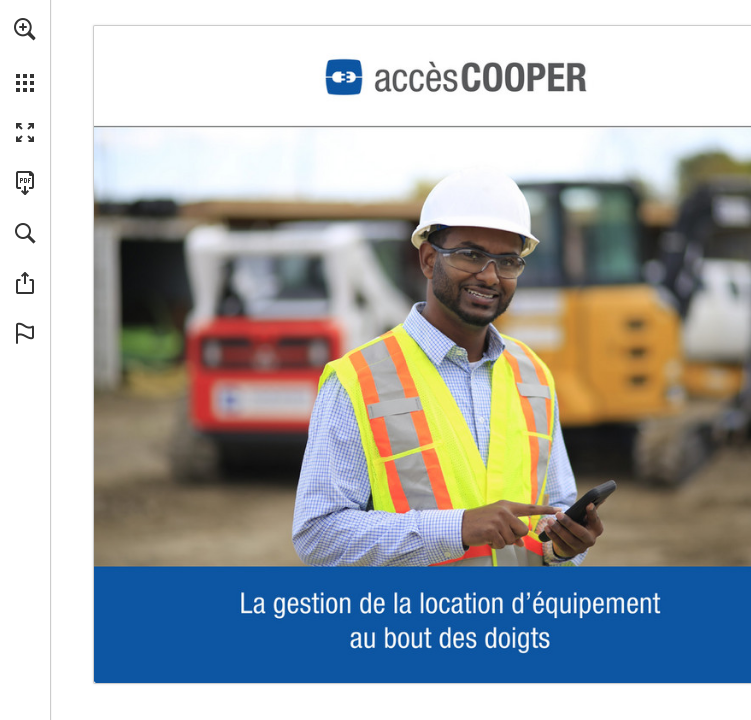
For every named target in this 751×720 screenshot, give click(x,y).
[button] (25, 29)
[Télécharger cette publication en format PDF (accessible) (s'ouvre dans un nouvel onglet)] (25, 183)
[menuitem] (25, 55)
